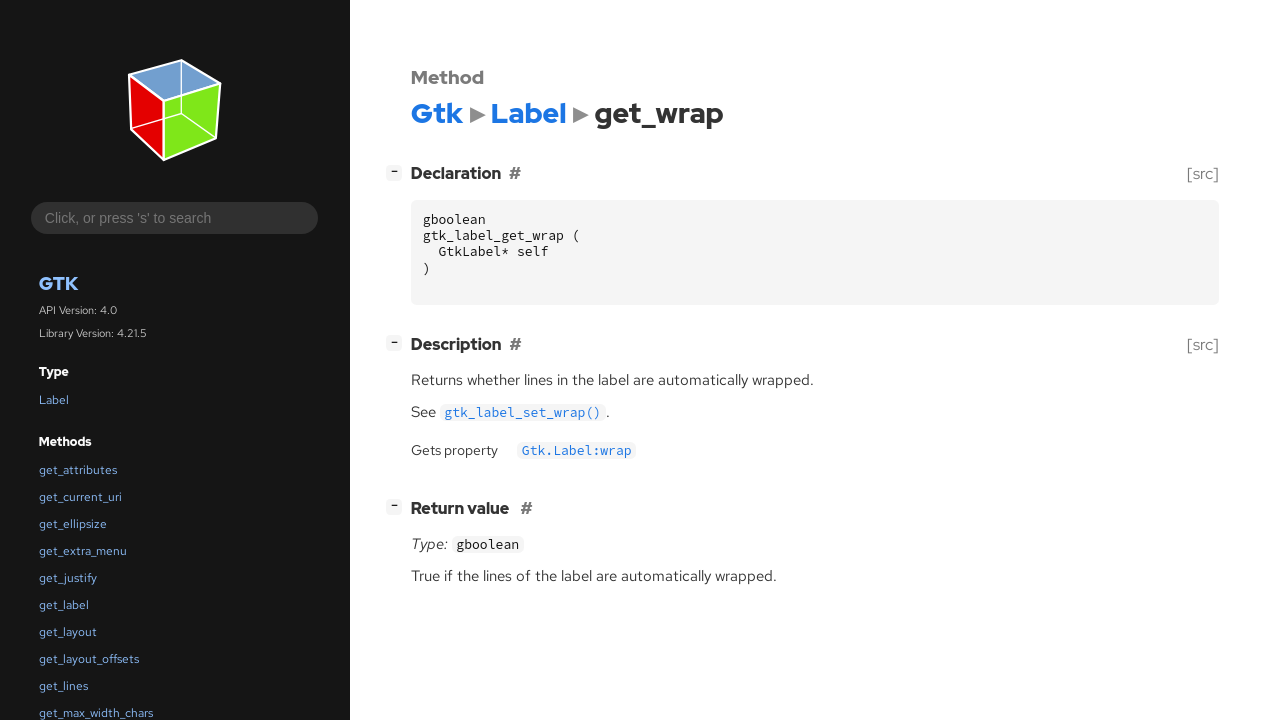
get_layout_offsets (89, 659)
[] (398, 171)
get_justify (68, 578)
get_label (64, 605)
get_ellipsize (73, 524)
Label (54, 400)
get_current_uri (80, 497)
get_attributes (78, 470)
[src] (1203, 173)
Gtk (58, 283)
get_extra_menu (83, 551)
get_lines (63, 686)
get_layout (68, 632)
